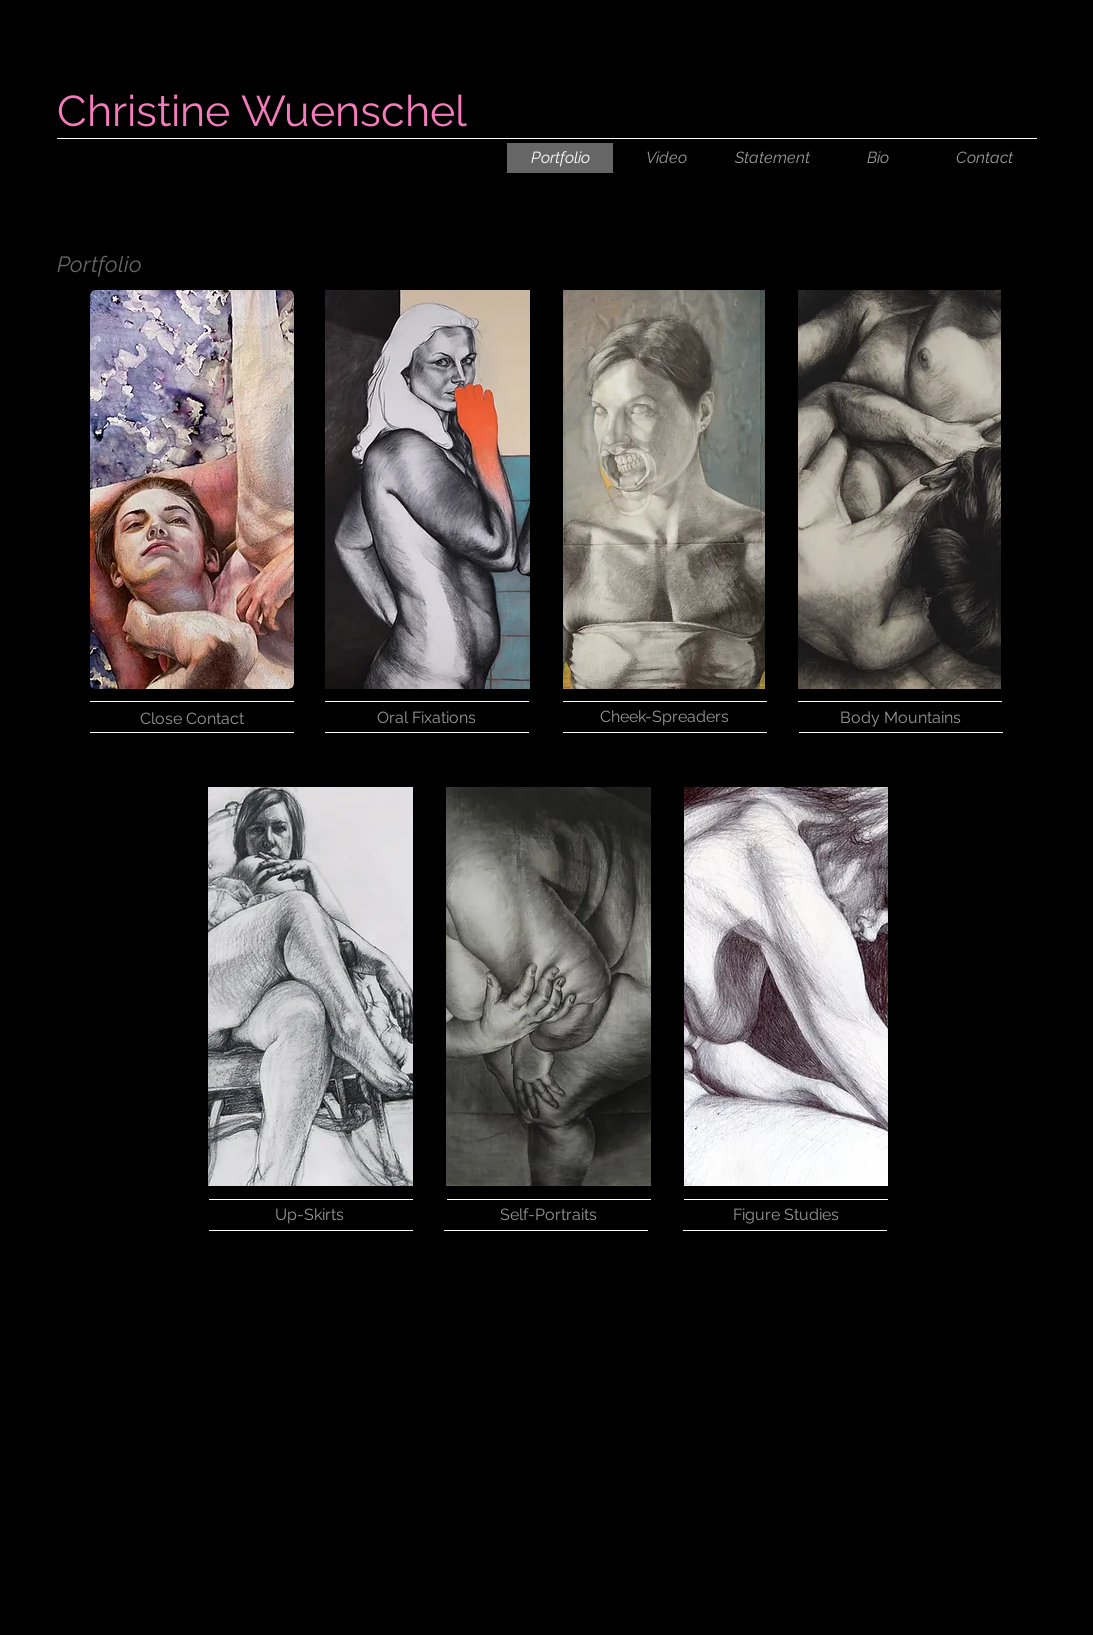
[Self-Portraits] (549, 1215)
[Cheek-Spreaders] (665, 717)
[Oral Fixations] (427, 717)
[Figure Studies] (786, 1215)
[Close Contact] (192, 718)
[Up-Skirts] (310, 1215)
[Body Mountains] (900, 718)
